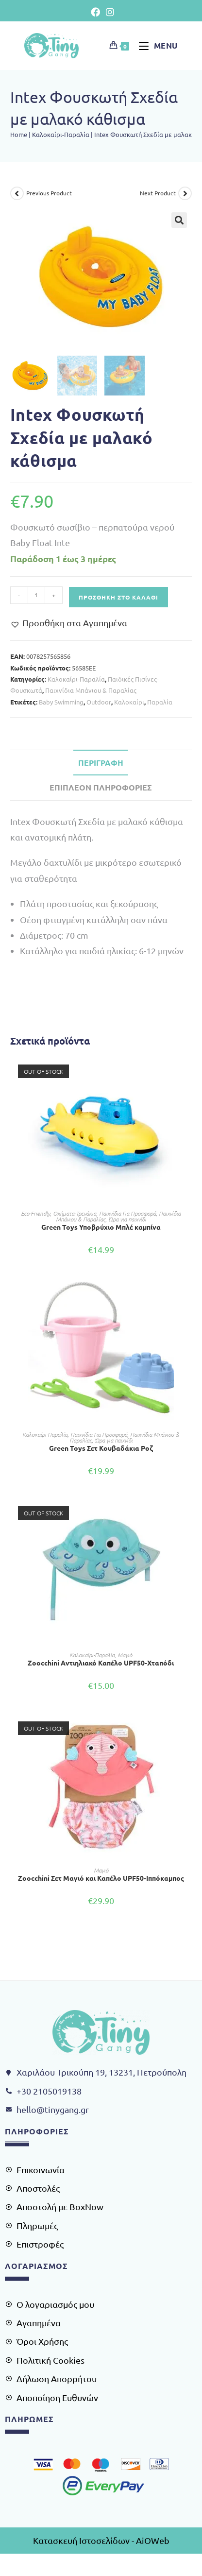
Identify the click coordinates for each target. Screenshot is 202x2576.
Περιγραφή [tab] (100, 762)
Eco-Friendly (35, 1213)
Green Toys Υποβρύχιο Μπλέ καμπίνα (101, 1226)
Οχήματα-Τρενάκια (74, 1213)
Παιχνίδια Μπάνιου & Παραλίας (90, 690)
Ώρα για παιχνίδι (127, 1219)
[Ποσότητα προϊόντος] (36, 595)
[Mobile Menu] (155, 45)
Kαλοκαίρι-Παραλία (60, 134)
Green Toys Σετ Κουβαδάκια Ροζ (101, 1447)
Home (18, 134)
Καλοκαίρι (129, 702)
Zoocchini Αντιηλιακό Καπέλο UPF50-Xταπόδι (101, 1662)
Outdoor (98, 702)
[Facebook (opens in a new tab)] (95, 12)
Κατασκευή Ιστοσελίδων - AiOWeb (101, 2540)
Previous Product (49, 193)
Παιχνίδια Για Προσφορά (127, 1213)
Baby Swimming (61, 702)
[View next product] (185, 193)
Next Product (158, 193)
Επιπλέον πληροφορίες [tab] (101, 787)
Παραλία (159, 702)
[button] (179, 220)
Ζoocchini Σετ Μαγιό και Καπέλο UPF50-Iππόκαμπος (101, 1877)
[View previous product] (17, 193)
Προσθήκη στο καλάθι (118, 597)
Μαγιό (125, 1655)
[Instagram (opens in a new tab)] (108, 12)
